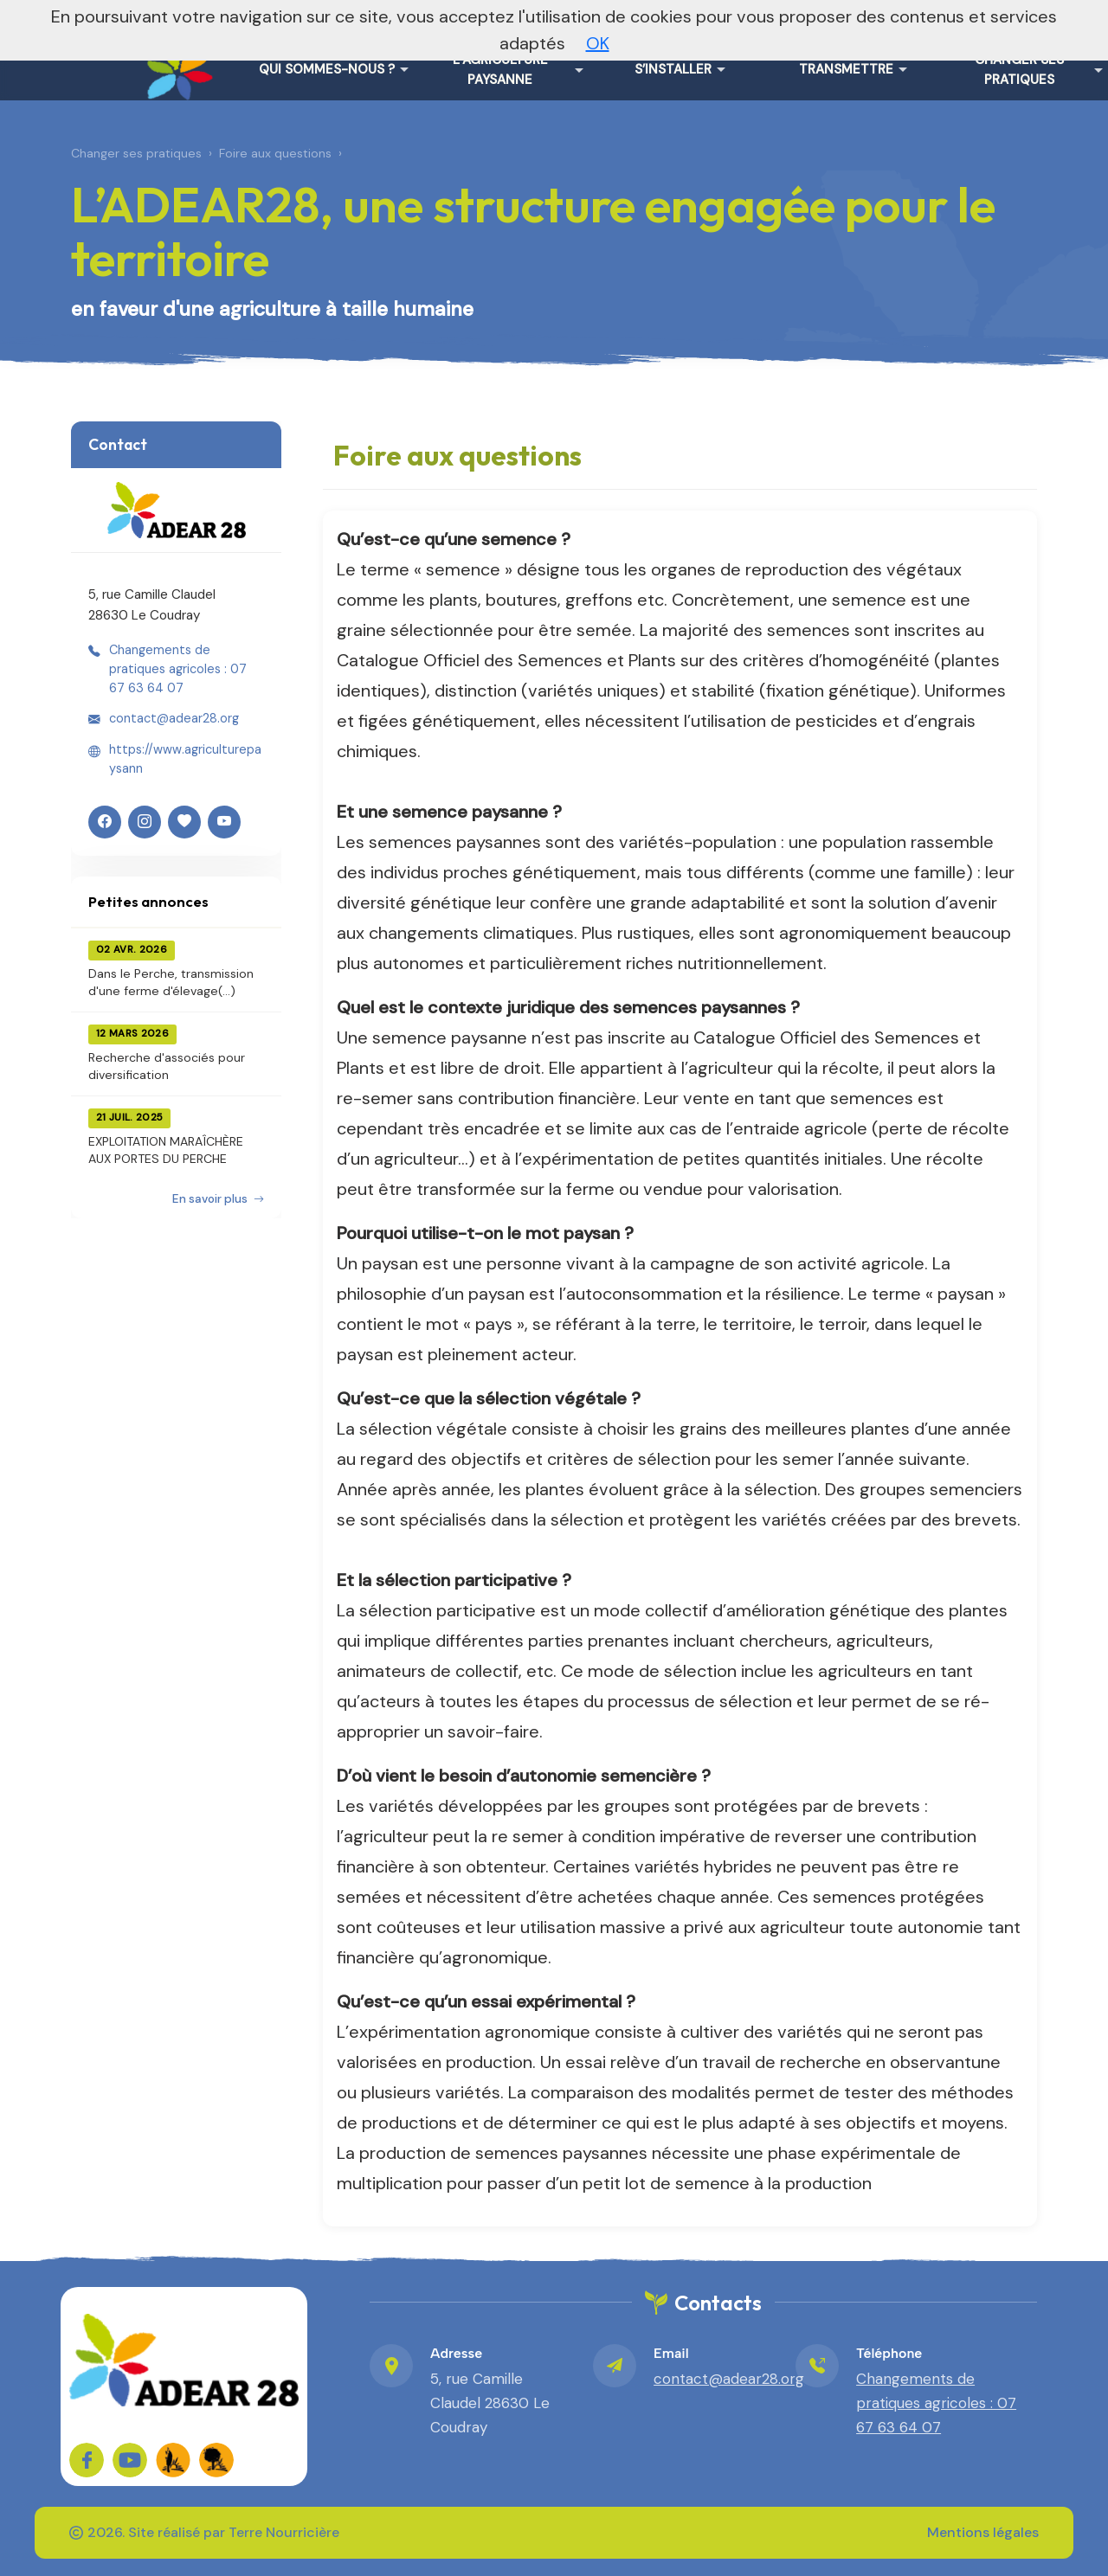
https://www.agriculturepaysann (185, 759)
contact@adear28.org (174, 718)
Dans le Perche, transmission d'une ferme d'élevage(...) (171, 982)
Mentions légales (983, 2532)
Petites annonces (148, 901)
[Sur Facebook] (86, 2460)
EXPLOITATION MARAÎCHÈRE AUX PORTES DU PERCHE (165, 1150)
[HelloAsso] (184, 822)
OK (597, 43)
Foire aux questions (275, 153)
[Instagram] (144, 822)
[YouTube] (224, 822)
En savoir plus (218, 1199)
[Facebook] (104, 822)
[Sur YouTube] (130, 2460)
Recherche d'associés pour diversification (166, 1066)
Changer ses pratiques (136, 153)
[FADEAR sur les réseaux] (173, 2460)
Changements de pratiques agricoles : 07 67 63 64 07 (178, 669)
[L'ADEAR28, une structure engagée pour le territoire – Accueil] (176, 60)
